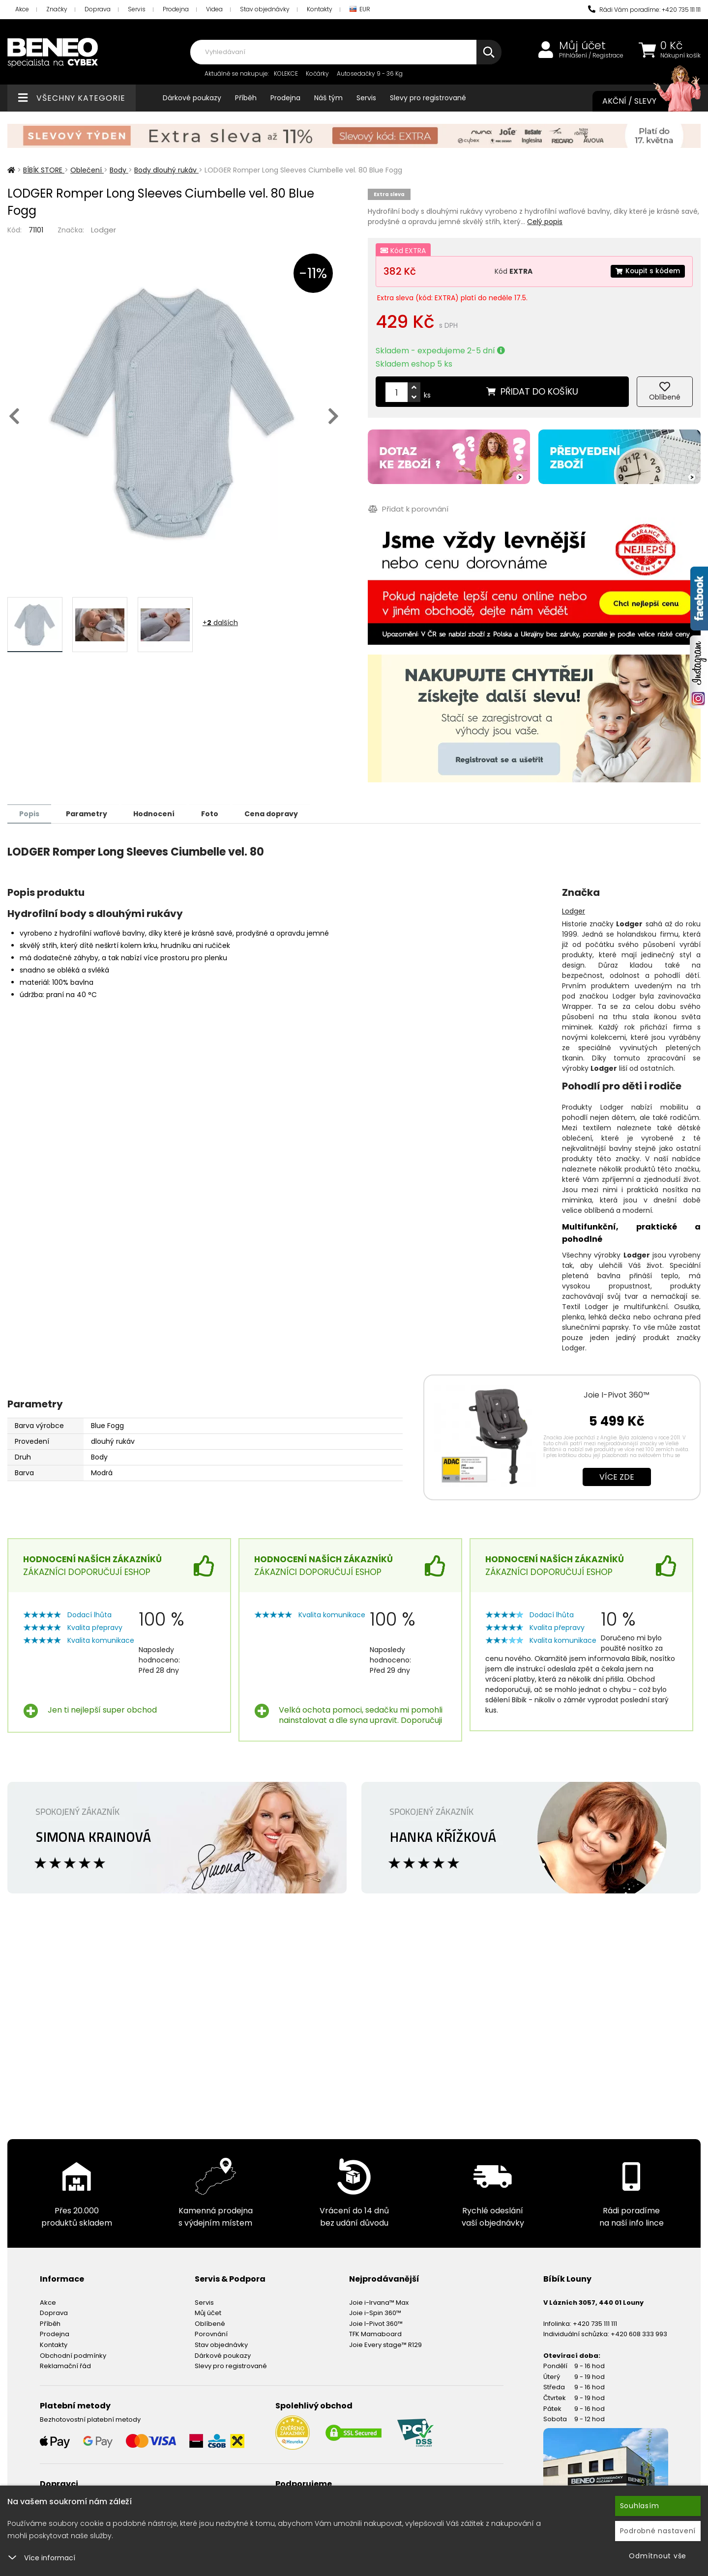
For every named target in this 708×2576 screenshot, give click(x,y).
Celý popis (544, 222)
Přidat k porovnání (408, 509)
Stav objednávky (265, 9)
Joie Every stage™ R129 (385, 2344)
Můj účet (582, 45)
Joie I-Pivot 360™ (616, 1394)
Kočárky (317, 73)
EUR (360, 9)
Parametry (89, 813)
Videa (214, 9)
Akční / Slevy (641, 101)
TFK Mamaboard (375, 2333)
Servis (137, 9)
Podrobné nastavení (658, 2531)
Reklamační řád (65, 2365)
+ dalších (220, 623)
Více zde (616, 1476)
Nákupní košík (680, 55)
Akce (22, 9)
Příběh (246, 98)
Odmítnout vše (657, 2556)
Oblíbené (210, 2323)
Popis (30, 813)
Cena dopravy (279, 813)
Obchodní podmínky (73, 2355)
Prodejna (176, 9)
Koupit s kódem (647, 271)
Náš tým (328, 98)
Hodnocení (158, 813)
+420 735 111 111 (595, 2323)
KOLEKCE (286, 73)
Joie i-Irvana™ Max (379, 2302)
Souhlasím (639, 2506)
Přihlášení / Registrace (591, 55)
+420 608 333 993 (639, 2333)
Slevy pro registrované (428, 98)
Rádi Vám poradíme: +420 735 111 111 (644, 9)
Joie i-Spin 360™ (375, 2312)
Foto (215, 813)
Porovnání (211, 2333)
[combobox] (346, 52)
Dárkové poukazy (192, 98)
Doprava (98, 9)
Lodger (103, 230)
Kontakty (319, 9)
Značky (56, 9)
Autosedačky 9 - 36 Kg (370, 73)
